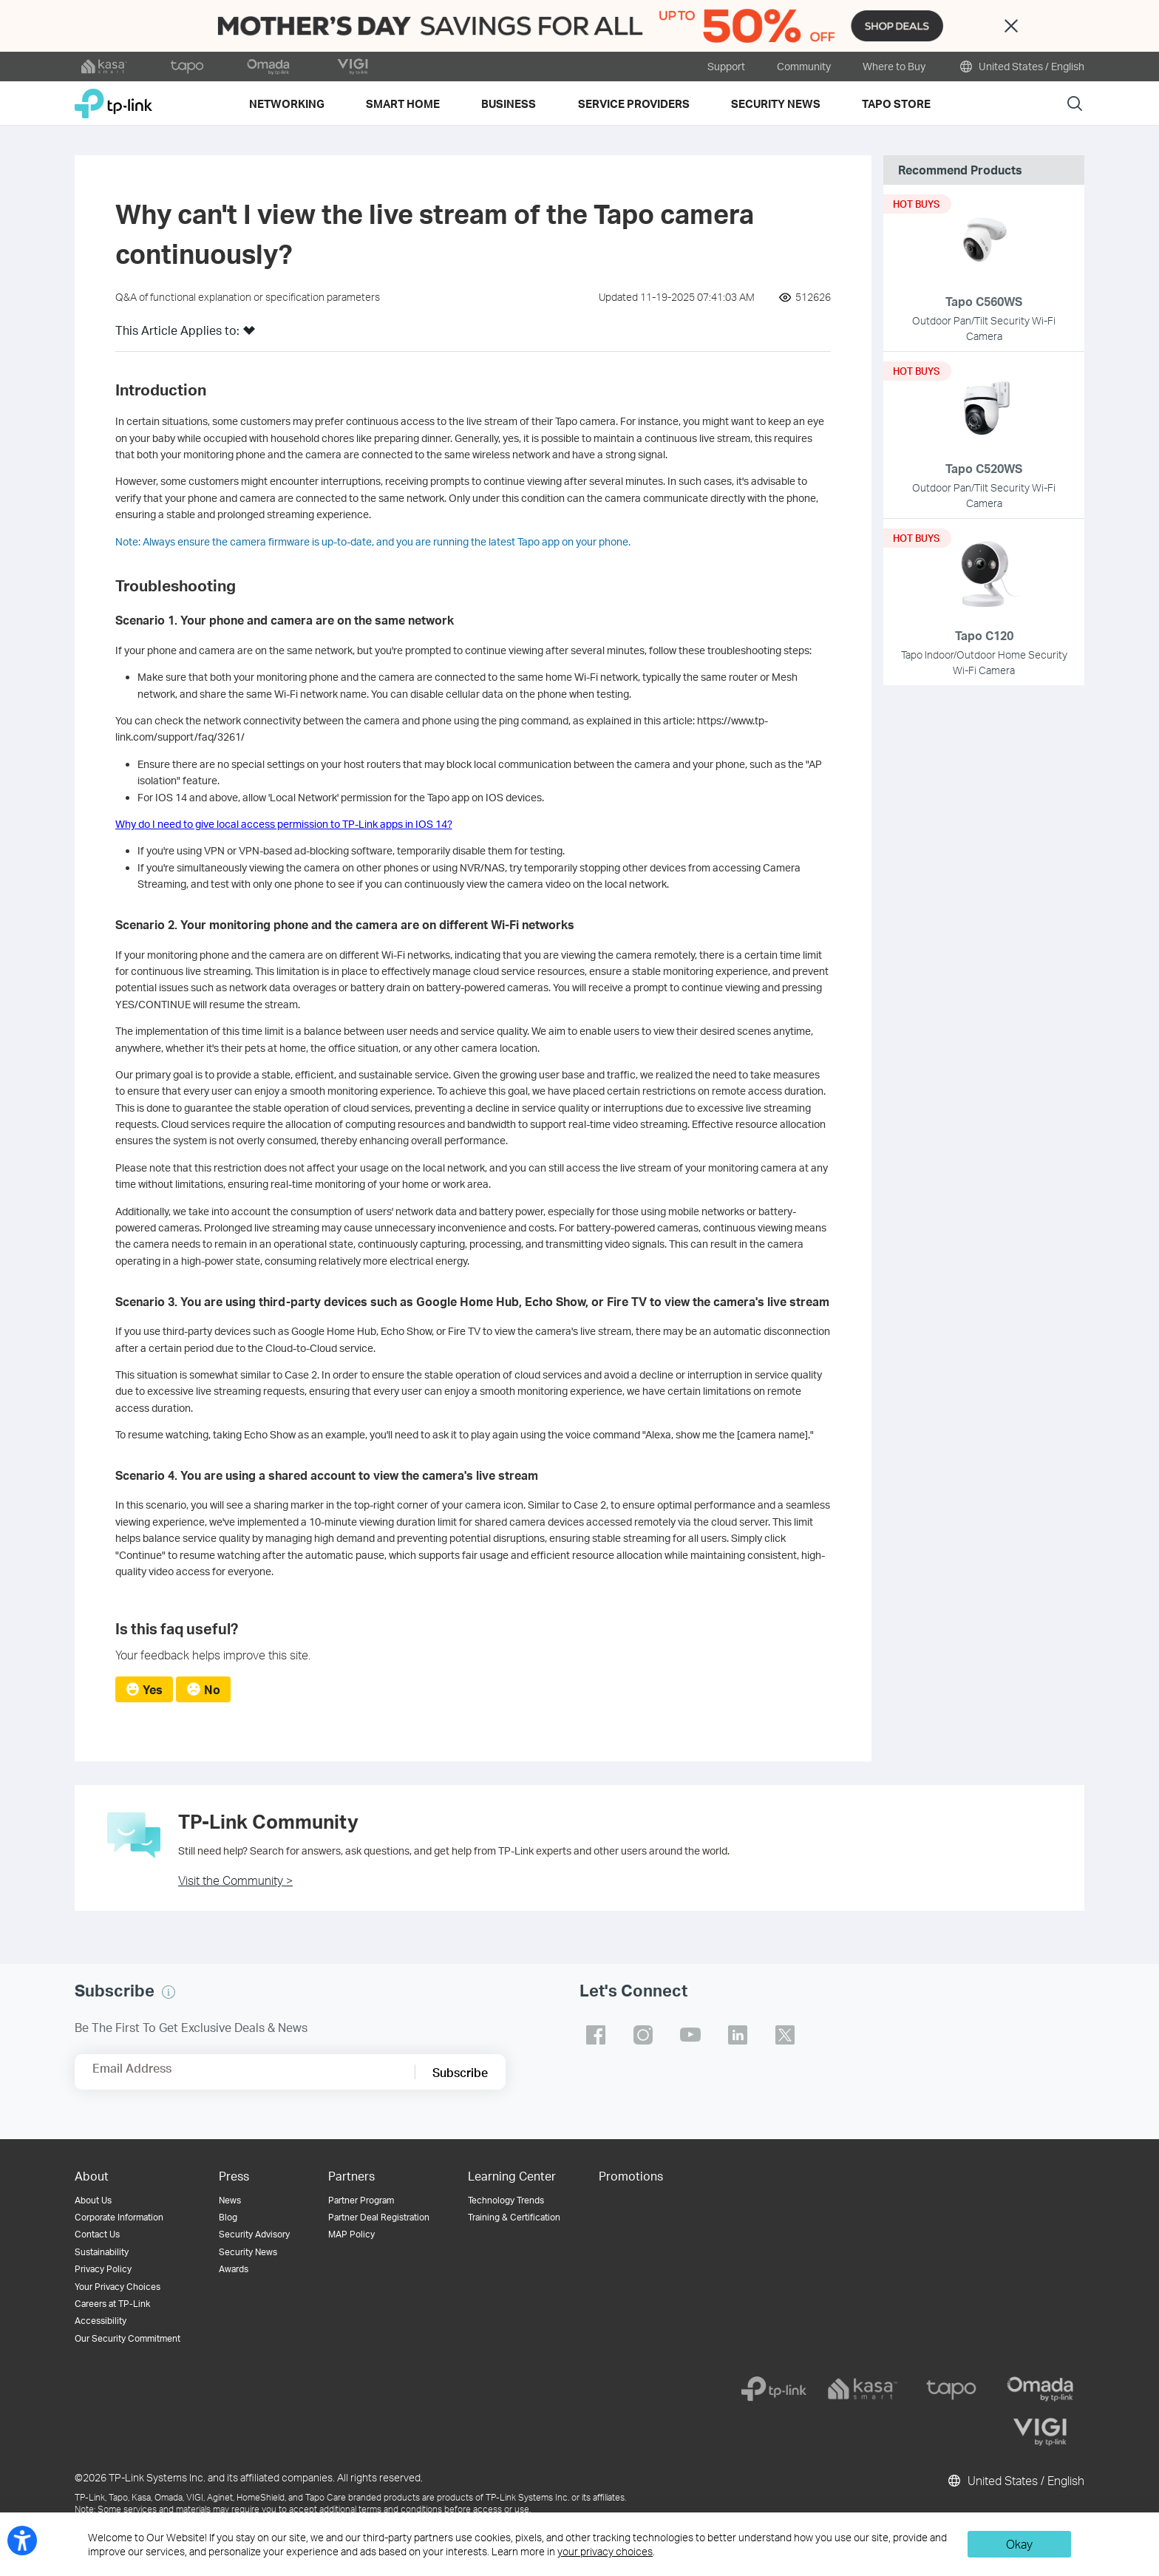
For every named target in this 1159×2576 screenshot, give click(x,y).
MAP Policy (351, 2234)
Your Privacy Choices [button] (117, 2286)
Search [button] (1074, 103)
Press (234, 2176)
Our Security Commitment (127, 2338)
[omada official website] (269, 66)
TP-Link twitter (785, 2035)
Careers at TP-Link (112, 2303)
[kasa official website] (104, 66)
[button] (249, 335)
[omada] (1040, 2389)
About (92, 2176)
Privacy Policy (103, 2268)
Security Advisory (254, 2234)
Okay (1019, 2544)
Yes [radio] (153, 1689)
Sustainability (102, 2251)
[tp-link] (774, 2389)
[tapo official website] (187, 66)
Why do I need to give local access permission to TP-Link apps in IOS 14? (283, 824)
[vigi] (1040, 2432)
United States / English (1020, 66)
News (230, 2200)
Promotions (631, 2176)
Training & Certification (514, 2217)
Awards (233, 2268)
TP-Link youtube (690, 2035)
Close (1011, 26)
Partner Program (361, 2200)
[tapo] (951, 2389)
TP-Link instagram (643, 2035)
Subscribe (460, 2072)
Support (726, 66)
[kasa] (862, 2389)
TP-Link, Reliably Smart (113, 98)
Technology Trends (506, 2200)
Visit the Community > (235, 1880)
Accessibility (100, 2320)
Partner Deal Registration (378, 2217)
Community (804, 66)
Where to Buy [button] (894, 66)
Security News (248, 2251)
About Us (93, 2200)
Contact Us (97, 2234)
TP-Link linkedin (737, 2035)
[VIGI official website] (352, 66)
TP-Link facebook (596, 2035)
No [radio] (212, 1689)
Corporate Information (119, 2217)
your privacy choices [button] (605, 2551)
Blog (228, 2217)
